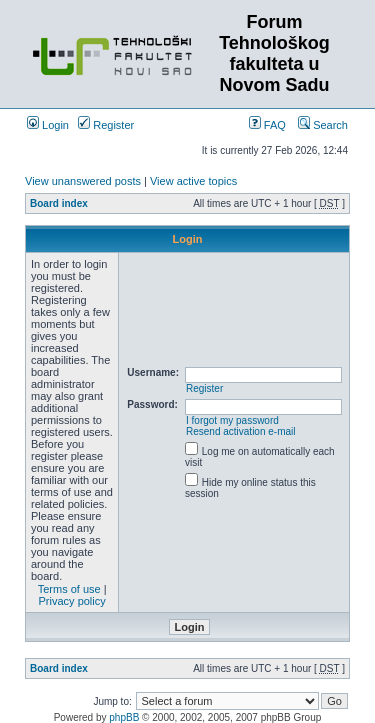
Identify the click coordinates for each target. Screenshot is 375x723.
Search (323, 125)
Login (48, 125)
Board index (59, 203)
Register (106, 125)
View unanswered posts (83, 181)
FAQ (267, 125)
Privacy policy (72, 601)
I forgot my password (232, 420)
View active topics (193, 181)
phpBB (124, 717)
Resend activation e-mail (241, 431)
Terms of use (69, 589)
